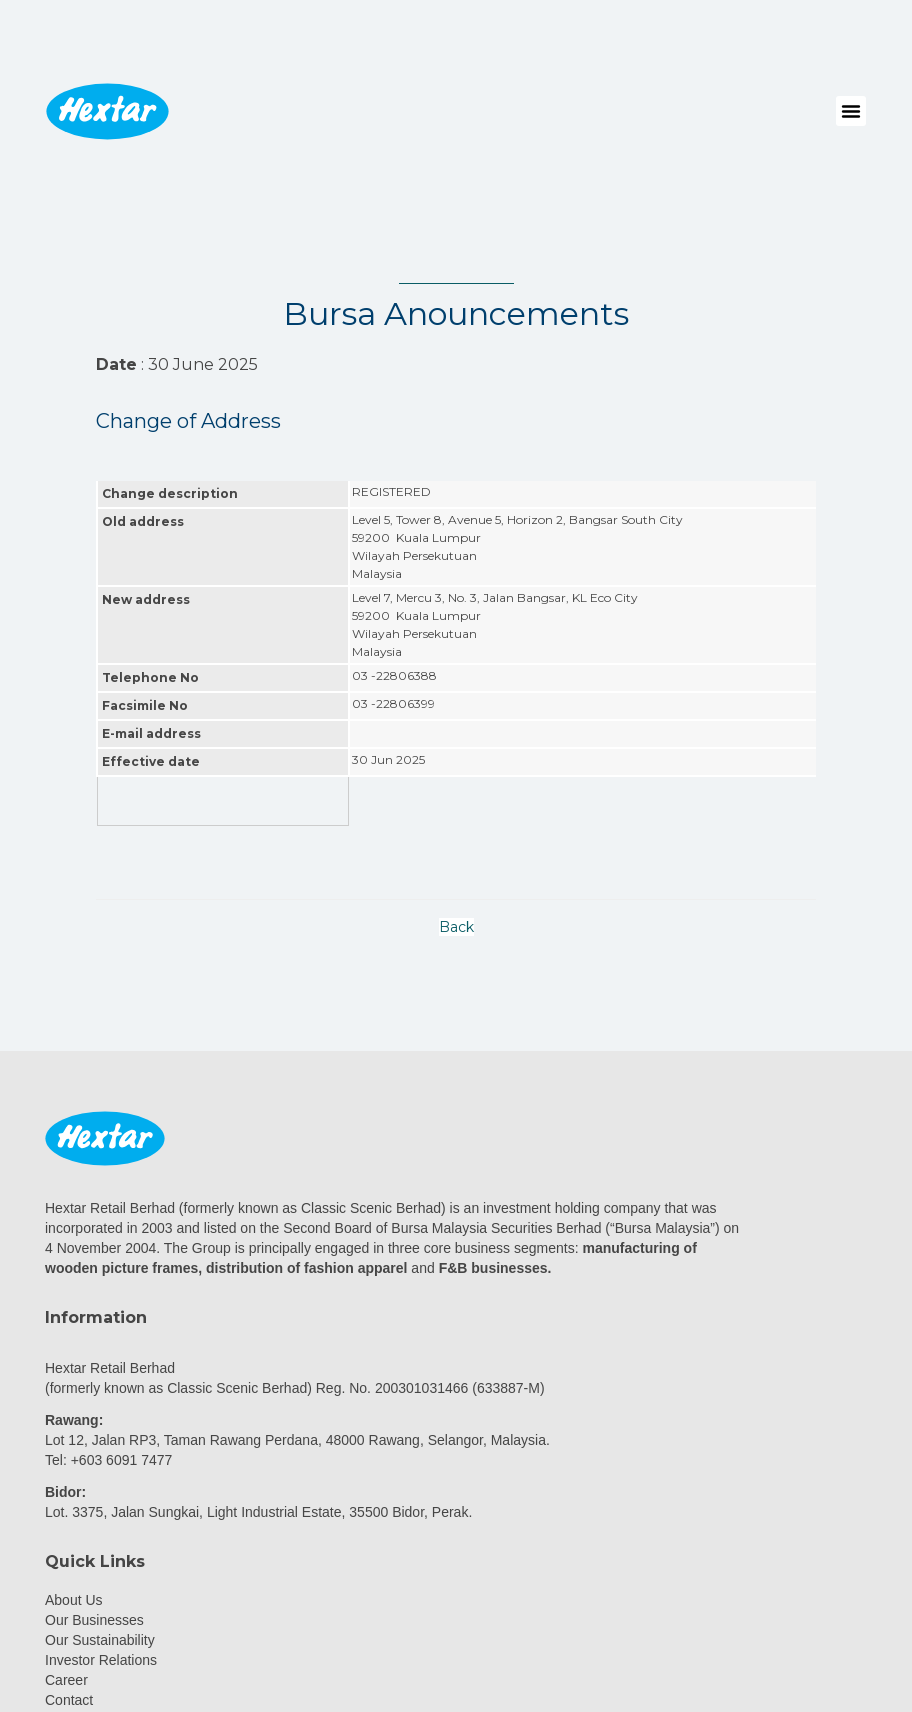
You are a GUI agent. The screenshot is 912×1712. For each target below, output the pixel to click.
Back (456, 927)
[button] (851, 111)
